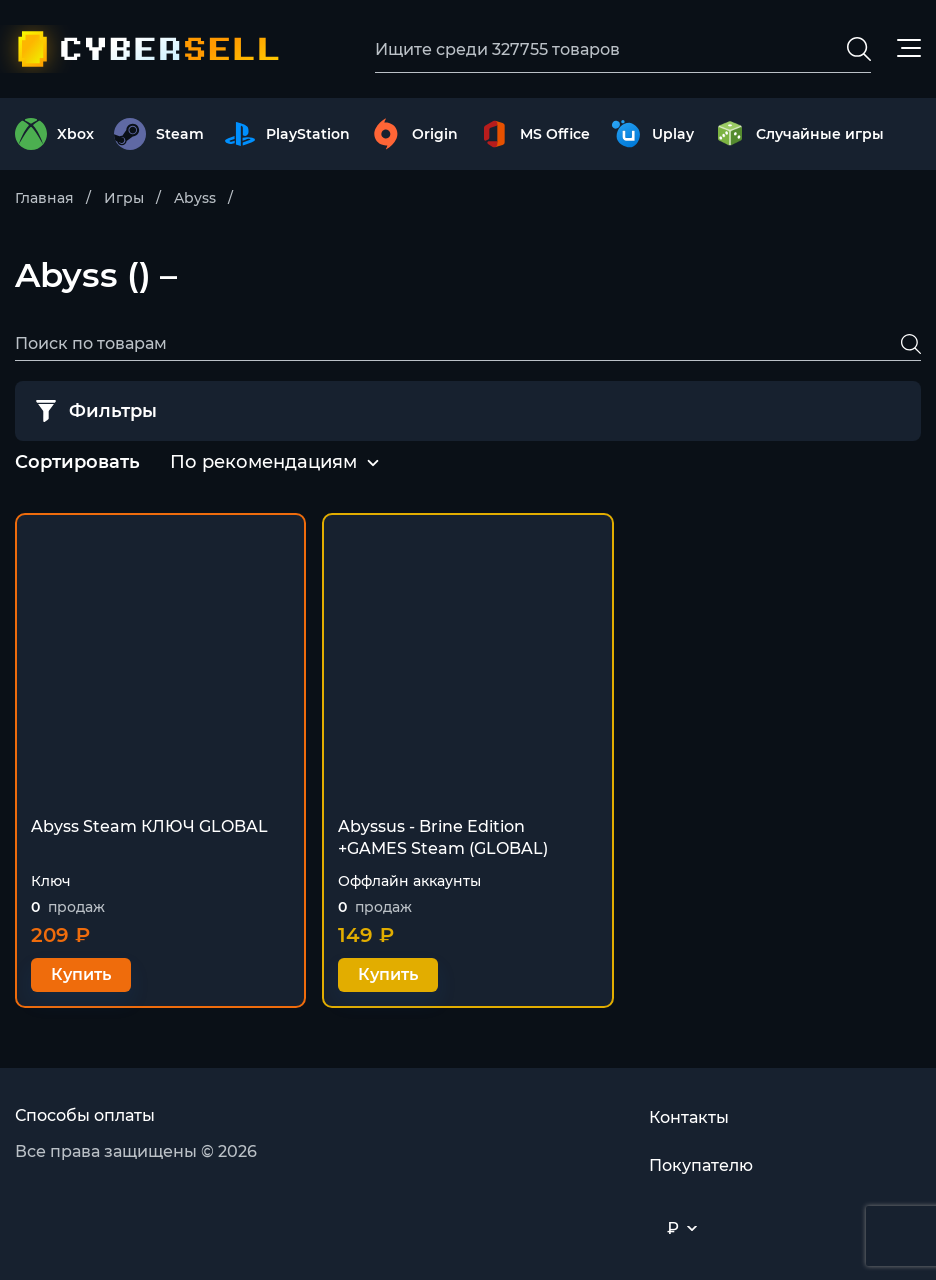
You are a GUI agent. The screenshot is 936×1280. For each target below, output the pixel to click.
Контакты (689, 1117)
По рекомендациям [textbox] (263, 462)
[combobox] (263, 463)
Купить (81, 974)
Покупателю (701, 1165)
